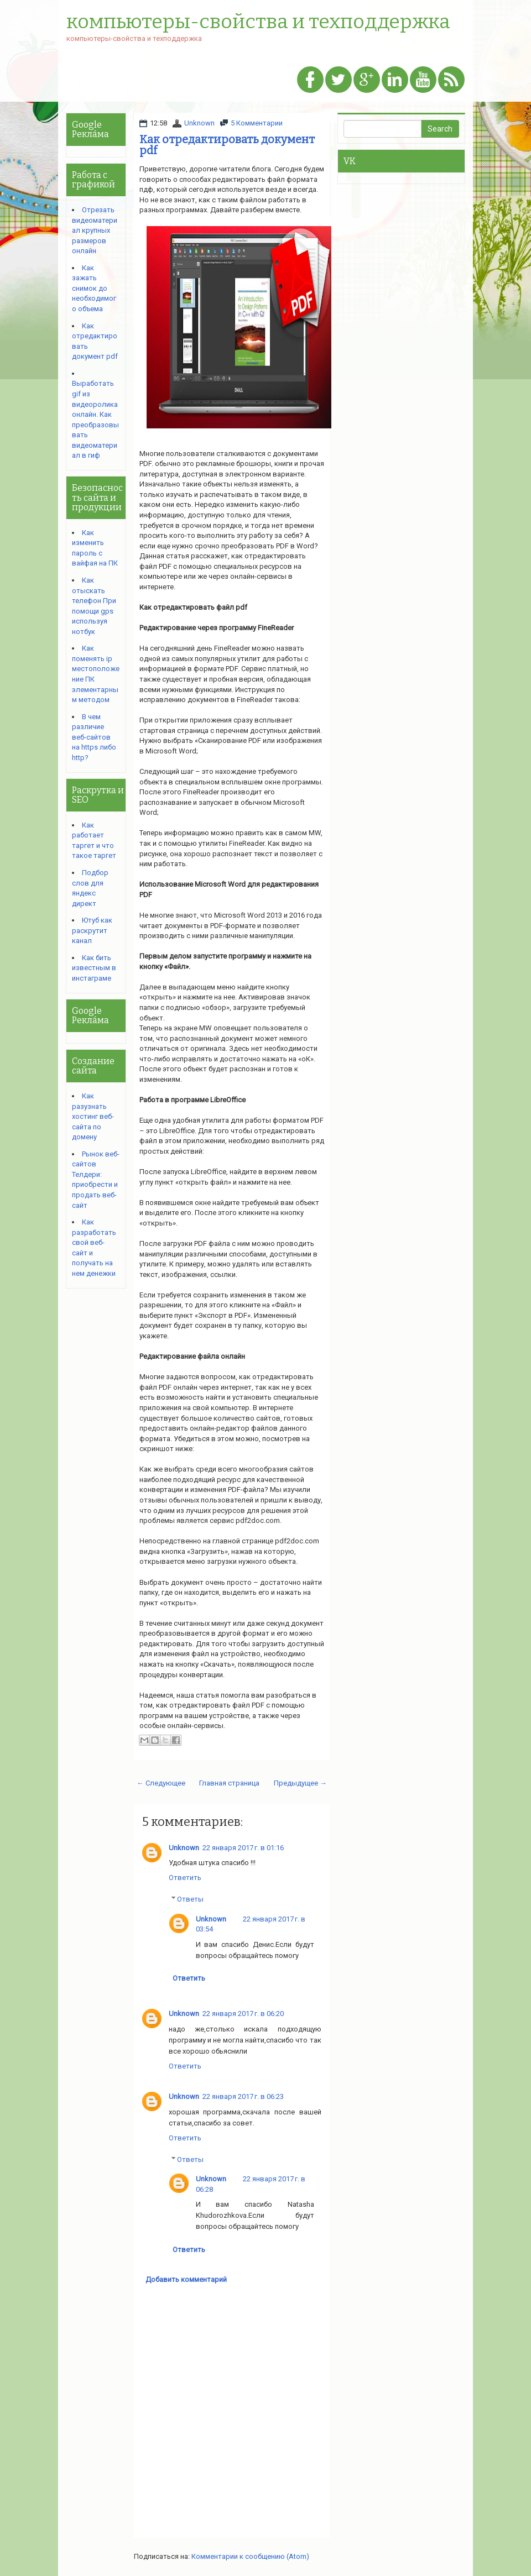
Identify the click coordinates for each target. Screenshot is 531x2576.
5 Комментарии (257, 123)
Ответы (190, 1899)
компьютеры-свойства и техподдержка (258, 22)
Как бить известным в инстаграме (94, 968)
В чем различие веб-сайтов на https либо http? (94, 737)
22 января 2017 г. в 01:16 (243, 1848)
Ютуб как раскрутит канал (92, 930)
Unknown (199, 123)
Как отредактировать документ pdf (227, 145)
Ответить (185, 1877)
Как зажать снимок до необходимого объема (94, 288)
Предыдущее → (300, 1783)
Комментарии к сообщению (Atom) (250, 2556)
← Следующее (161, 1783)
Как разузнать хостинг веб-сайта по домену (93, 1116)
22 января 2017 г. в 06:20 (243, 2013)
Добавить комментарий (186, 2279)
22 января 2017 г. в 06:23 (243, 2096)
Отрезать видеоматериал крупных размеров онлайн (94, 230)
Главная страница (229, 1783)
